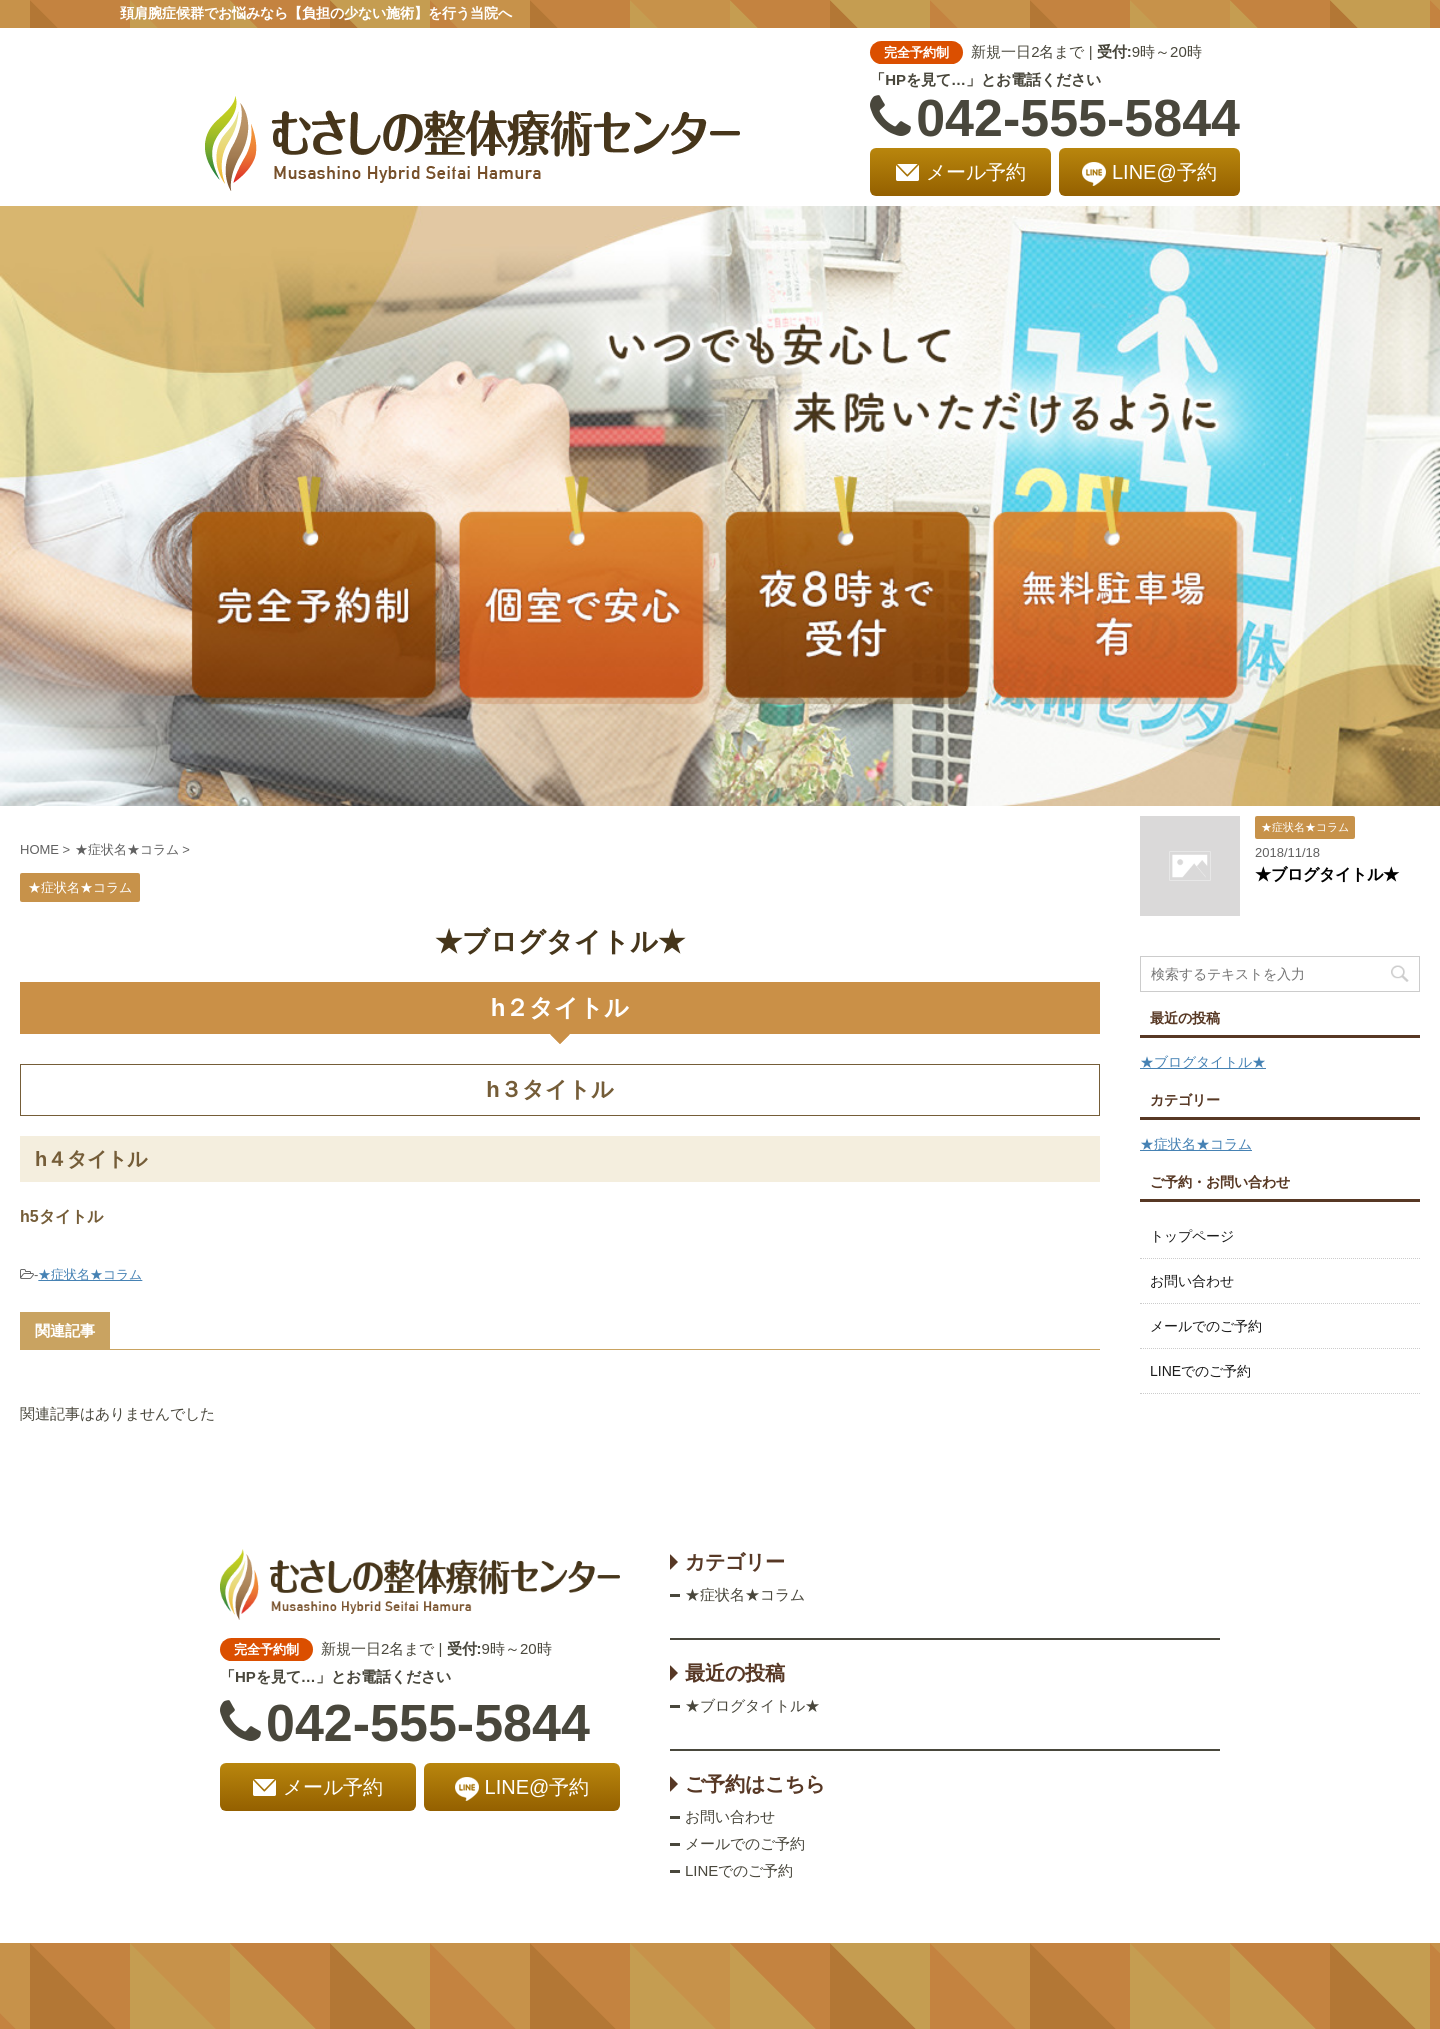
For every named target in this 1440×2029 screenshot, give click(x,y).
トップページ (1192, 1236)
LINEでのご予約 (1200, 1371)
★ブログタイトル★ (1327, 874)
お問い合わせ (1192, 1281)
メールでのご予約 (1206, 1326)
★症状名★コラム (90, 1274)
